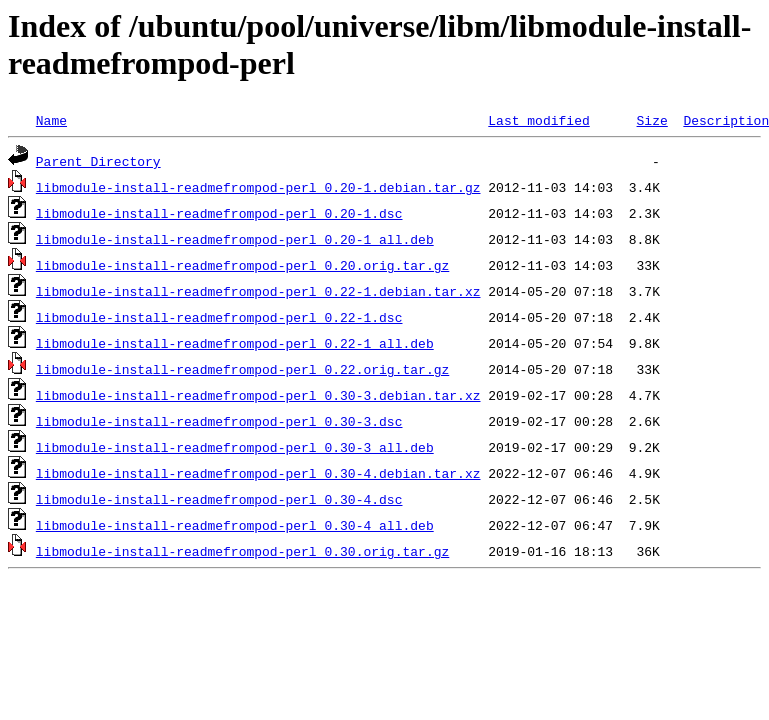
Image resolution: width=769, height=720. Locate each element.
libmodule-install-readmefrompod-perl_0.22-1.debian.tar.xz (258, 291)
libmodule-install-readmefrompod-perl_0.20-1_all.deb (235, 239)
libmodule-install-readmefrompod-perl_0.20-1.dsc (219, 213)
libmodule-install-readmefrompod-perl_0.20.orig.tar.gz (242, 265)
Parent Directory (98, 161)
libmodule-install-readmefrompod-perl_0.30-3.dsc (219, 421)
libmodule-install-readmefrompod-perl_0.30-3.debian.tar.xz (258, 395)
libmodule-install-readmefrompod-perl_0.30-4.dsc (219, 499)
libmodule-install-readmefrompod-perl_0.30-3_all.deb (235, 447)
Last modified (538, 120)
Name (51, 120)
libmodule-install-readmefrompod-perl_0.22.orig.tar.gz (242, 369)
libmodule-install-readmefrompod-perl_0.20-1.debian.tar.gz (258, 187)
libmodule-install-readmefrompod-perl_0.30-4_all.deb (235, 525)
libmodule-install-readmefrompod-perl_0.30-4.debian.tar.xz (258, 473)
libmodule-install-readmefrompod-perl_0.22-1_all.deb (235, 343)
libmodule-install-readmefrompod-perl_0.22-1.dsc (219, 317)
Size (651, 120)
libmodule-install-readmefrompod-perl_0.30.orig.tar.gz (242, 551)
